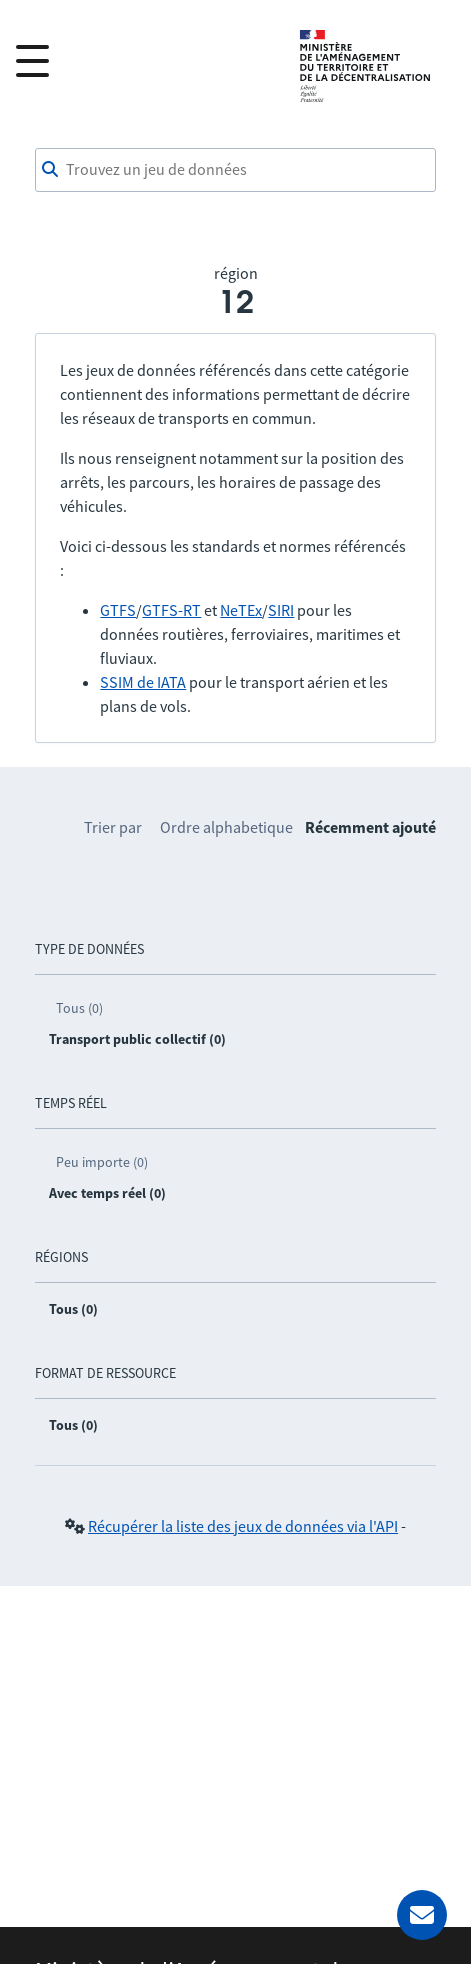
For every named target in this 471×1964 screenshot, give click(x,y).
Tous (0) (79, 1008)
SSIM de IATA (143, 682)
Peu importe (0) (102, 1162)
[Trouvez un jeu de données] (235, 170)
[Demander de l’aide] (422, 1915)
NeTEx (241, 610)
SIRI (281, 610)
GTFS (118, 610)
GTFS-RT (171, 610)
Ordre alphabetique (226, 827)
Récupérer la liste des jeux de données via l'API (243, 1526)
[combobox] (235, 170)
